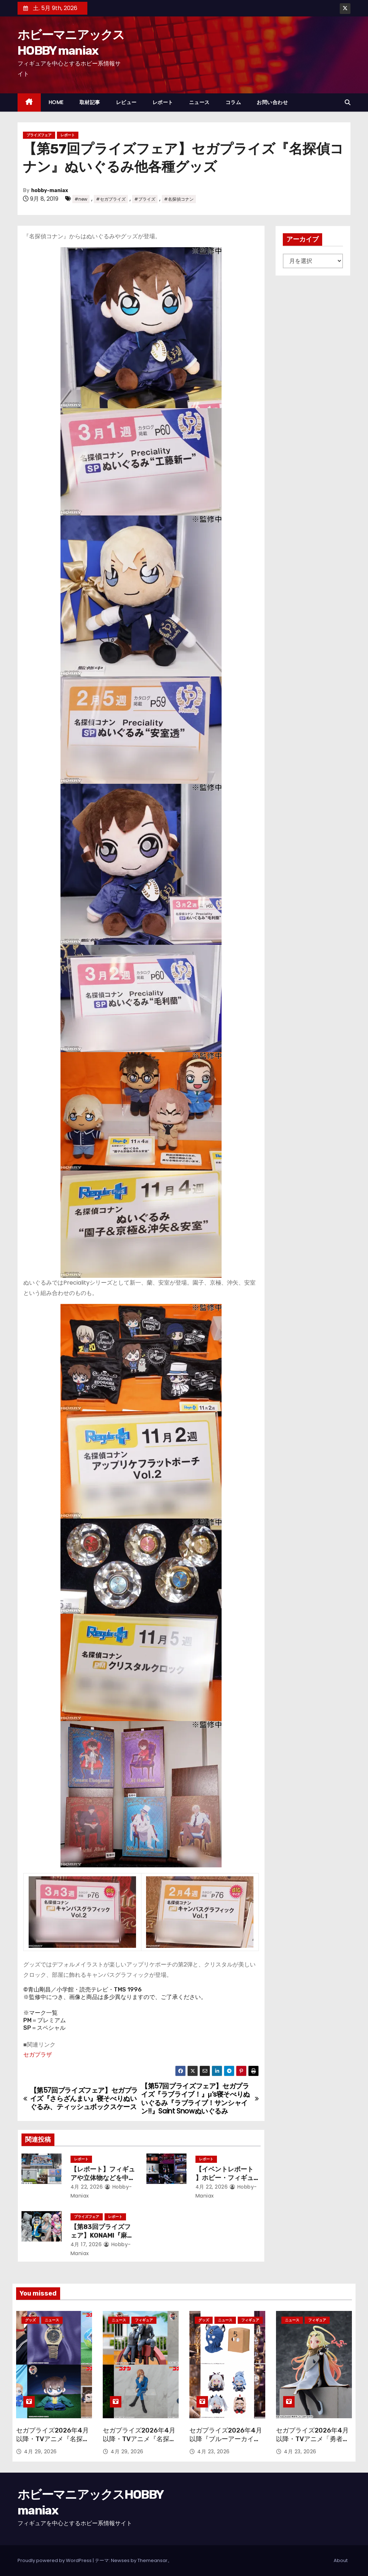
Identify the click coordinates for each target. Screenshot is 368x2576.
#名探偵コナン (179, 199)
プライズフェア (39, 135)
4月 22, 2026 (87, 2186)
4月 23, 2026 (213, 2451)
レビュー (126, 102)
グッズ (30, 2320)
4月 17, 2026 (86, 2244)
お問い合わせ (272, 102)
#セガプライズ (111, 199)
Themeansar (152, 2560)
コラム (233, 102)
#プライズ (144, 199)
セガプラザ (37, 2054)
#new (80, 199)
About (341, 2560)
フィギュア (144, 2320)
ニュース (199, 102)
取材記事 (89, 102)
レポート (162, 102)
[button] (347, 102)
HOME (56, 102)
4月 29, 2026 (40, 2451)
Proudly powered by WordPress (55, 2560)
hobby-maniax (49, 190)
